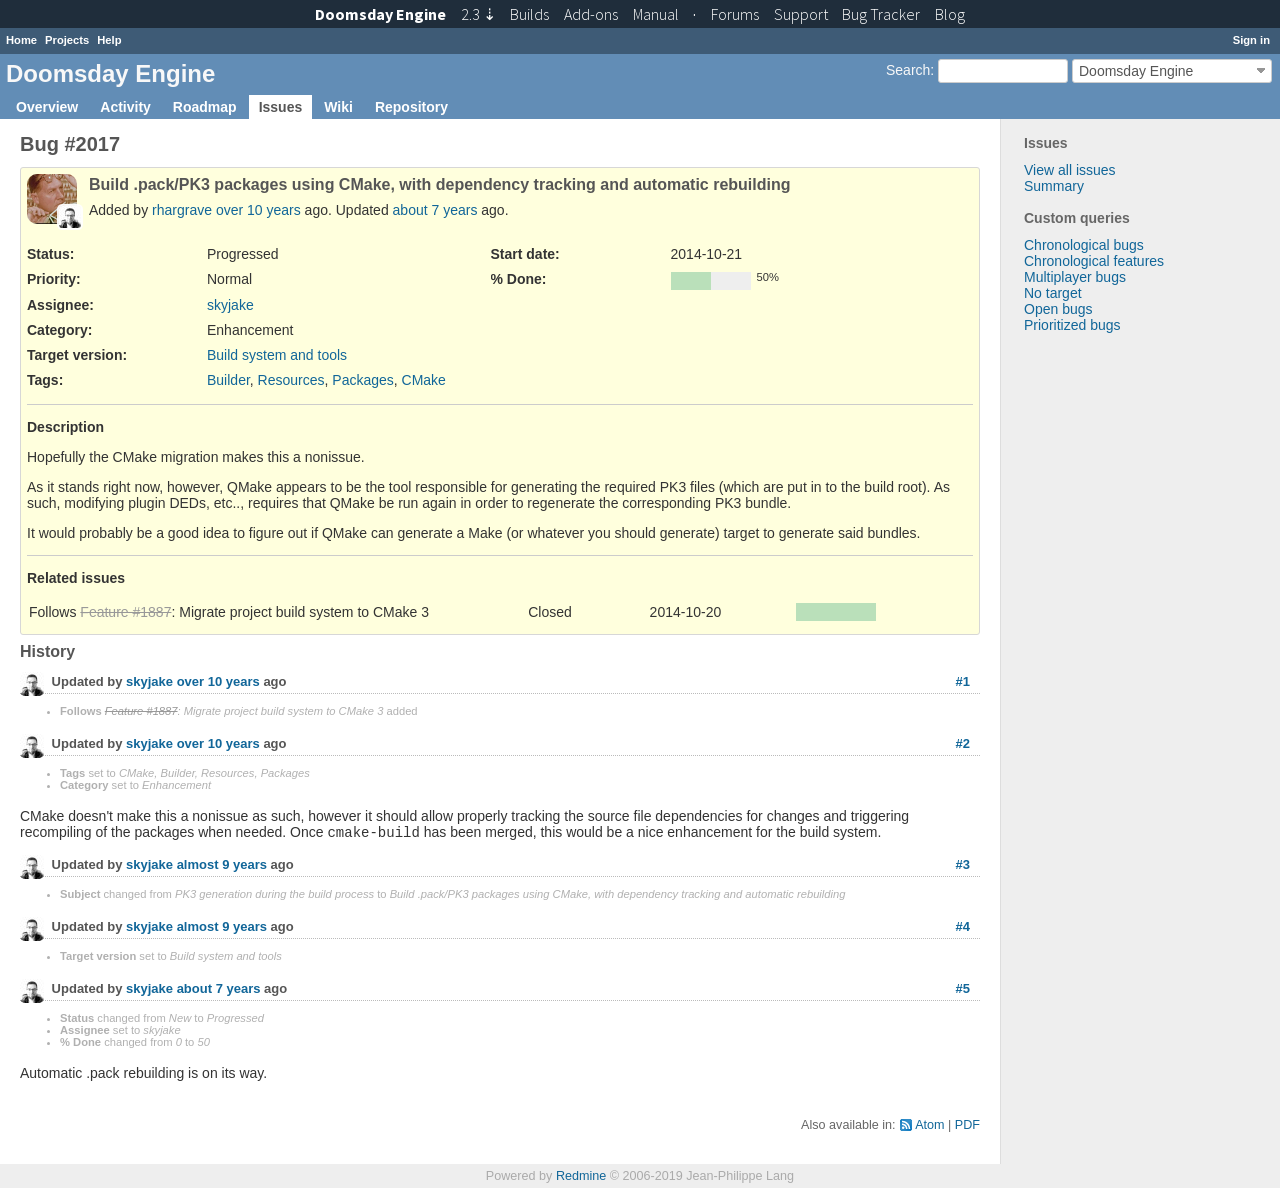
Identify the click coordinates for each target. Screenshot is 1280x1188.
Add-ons (591, 14)
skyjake (230, 305)
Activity (125, 107)
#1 (963, 681)
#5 (963, 988)
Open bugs (1058, 309)
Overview (47, 107)
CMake (424, 380)
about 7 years (435, 210)
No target (1053, 293)
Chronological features (1094, 261)
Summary (1054, 186)
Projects (67, 40)
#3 (963, 864)
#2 (963, 743)
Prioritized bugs (1072, 325)
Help (109, 40)
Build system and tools (277, 355)
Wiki (338, 107)
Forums (735, 14)
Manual (656, 14)
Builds (529, 14)
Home (21, 40)
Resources (291, 380)
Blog (950, 14)
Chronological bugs (1084, 245)
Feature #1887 (125, 612)
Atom (929, 1125)
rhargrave (182, 210)
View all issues (1070, 170)
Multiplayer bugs (1075, 277)
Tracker (881, 14)
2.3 (478, 14)
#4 (963, 926)
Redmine (581, 1176)
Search (908, 70)
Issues (281, 107)
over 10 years (258, 210)
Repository (411, 107)
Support (801, 14)
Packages (362, 380)
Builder (228, 380)
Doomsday (380, 14)
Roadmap (205, 107)
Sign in (1251, 40)
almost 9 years (222, 865)
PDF (967, 1125)
